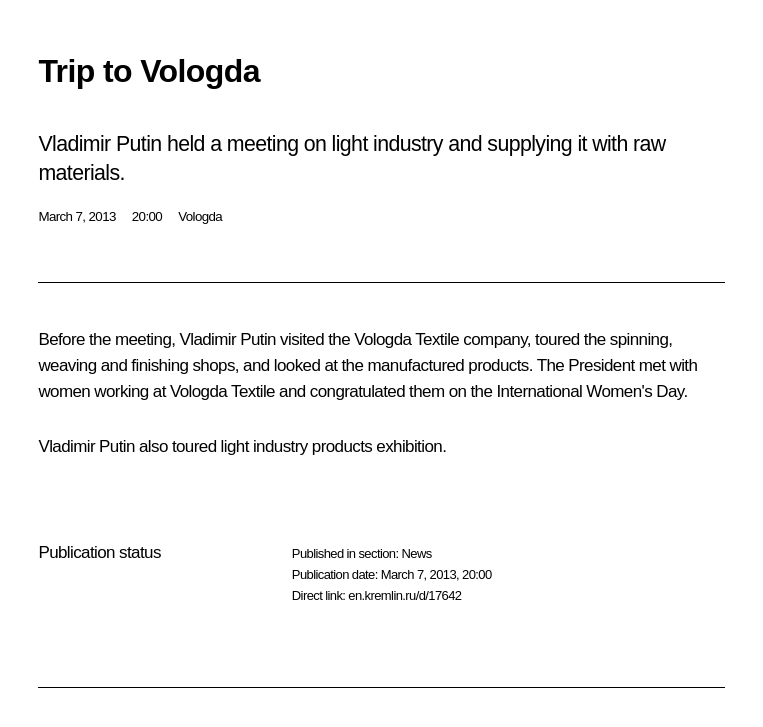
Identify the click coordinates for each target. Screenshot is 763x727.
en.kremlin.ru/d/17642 (404, 595)
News (416, 553)
